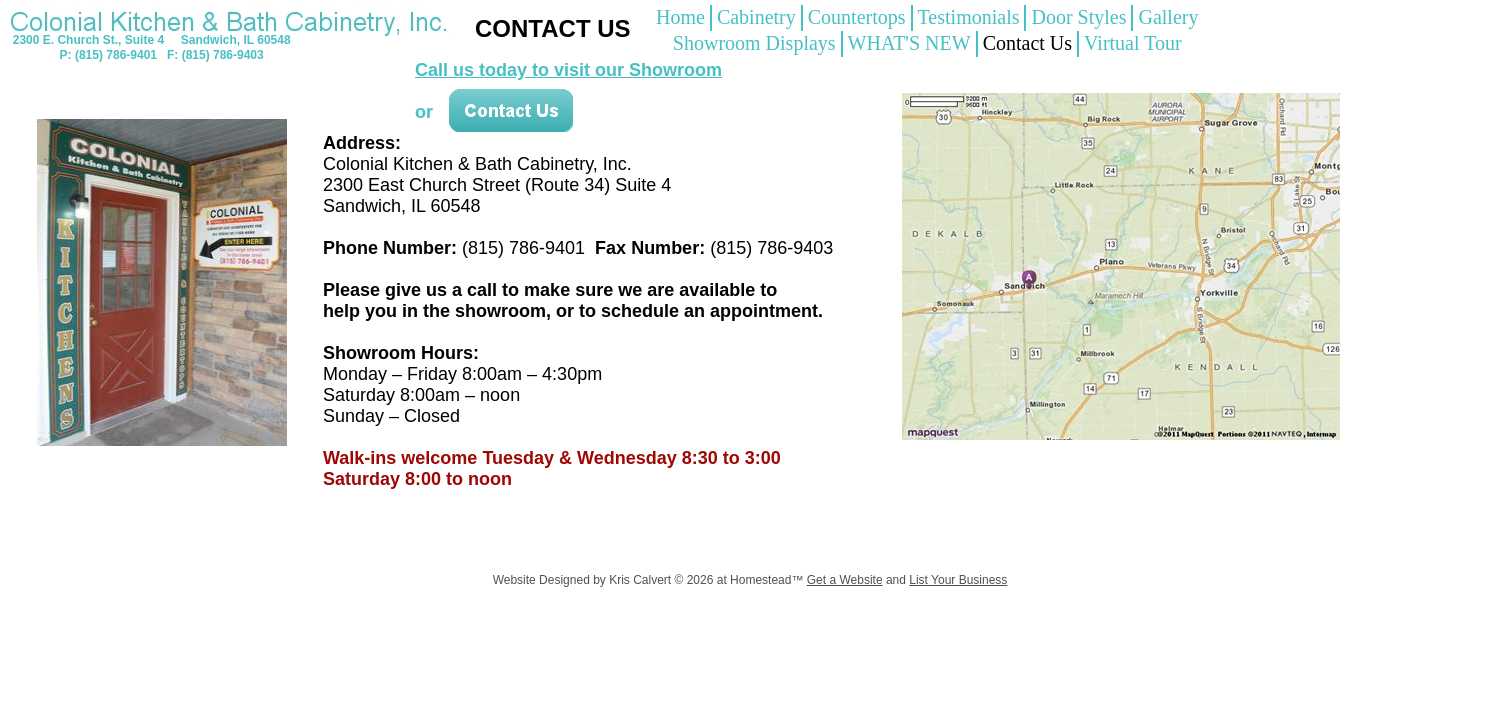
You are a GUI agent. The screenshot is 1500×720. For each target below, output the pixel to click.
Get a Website (845, 580)
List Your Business (958, 580)
